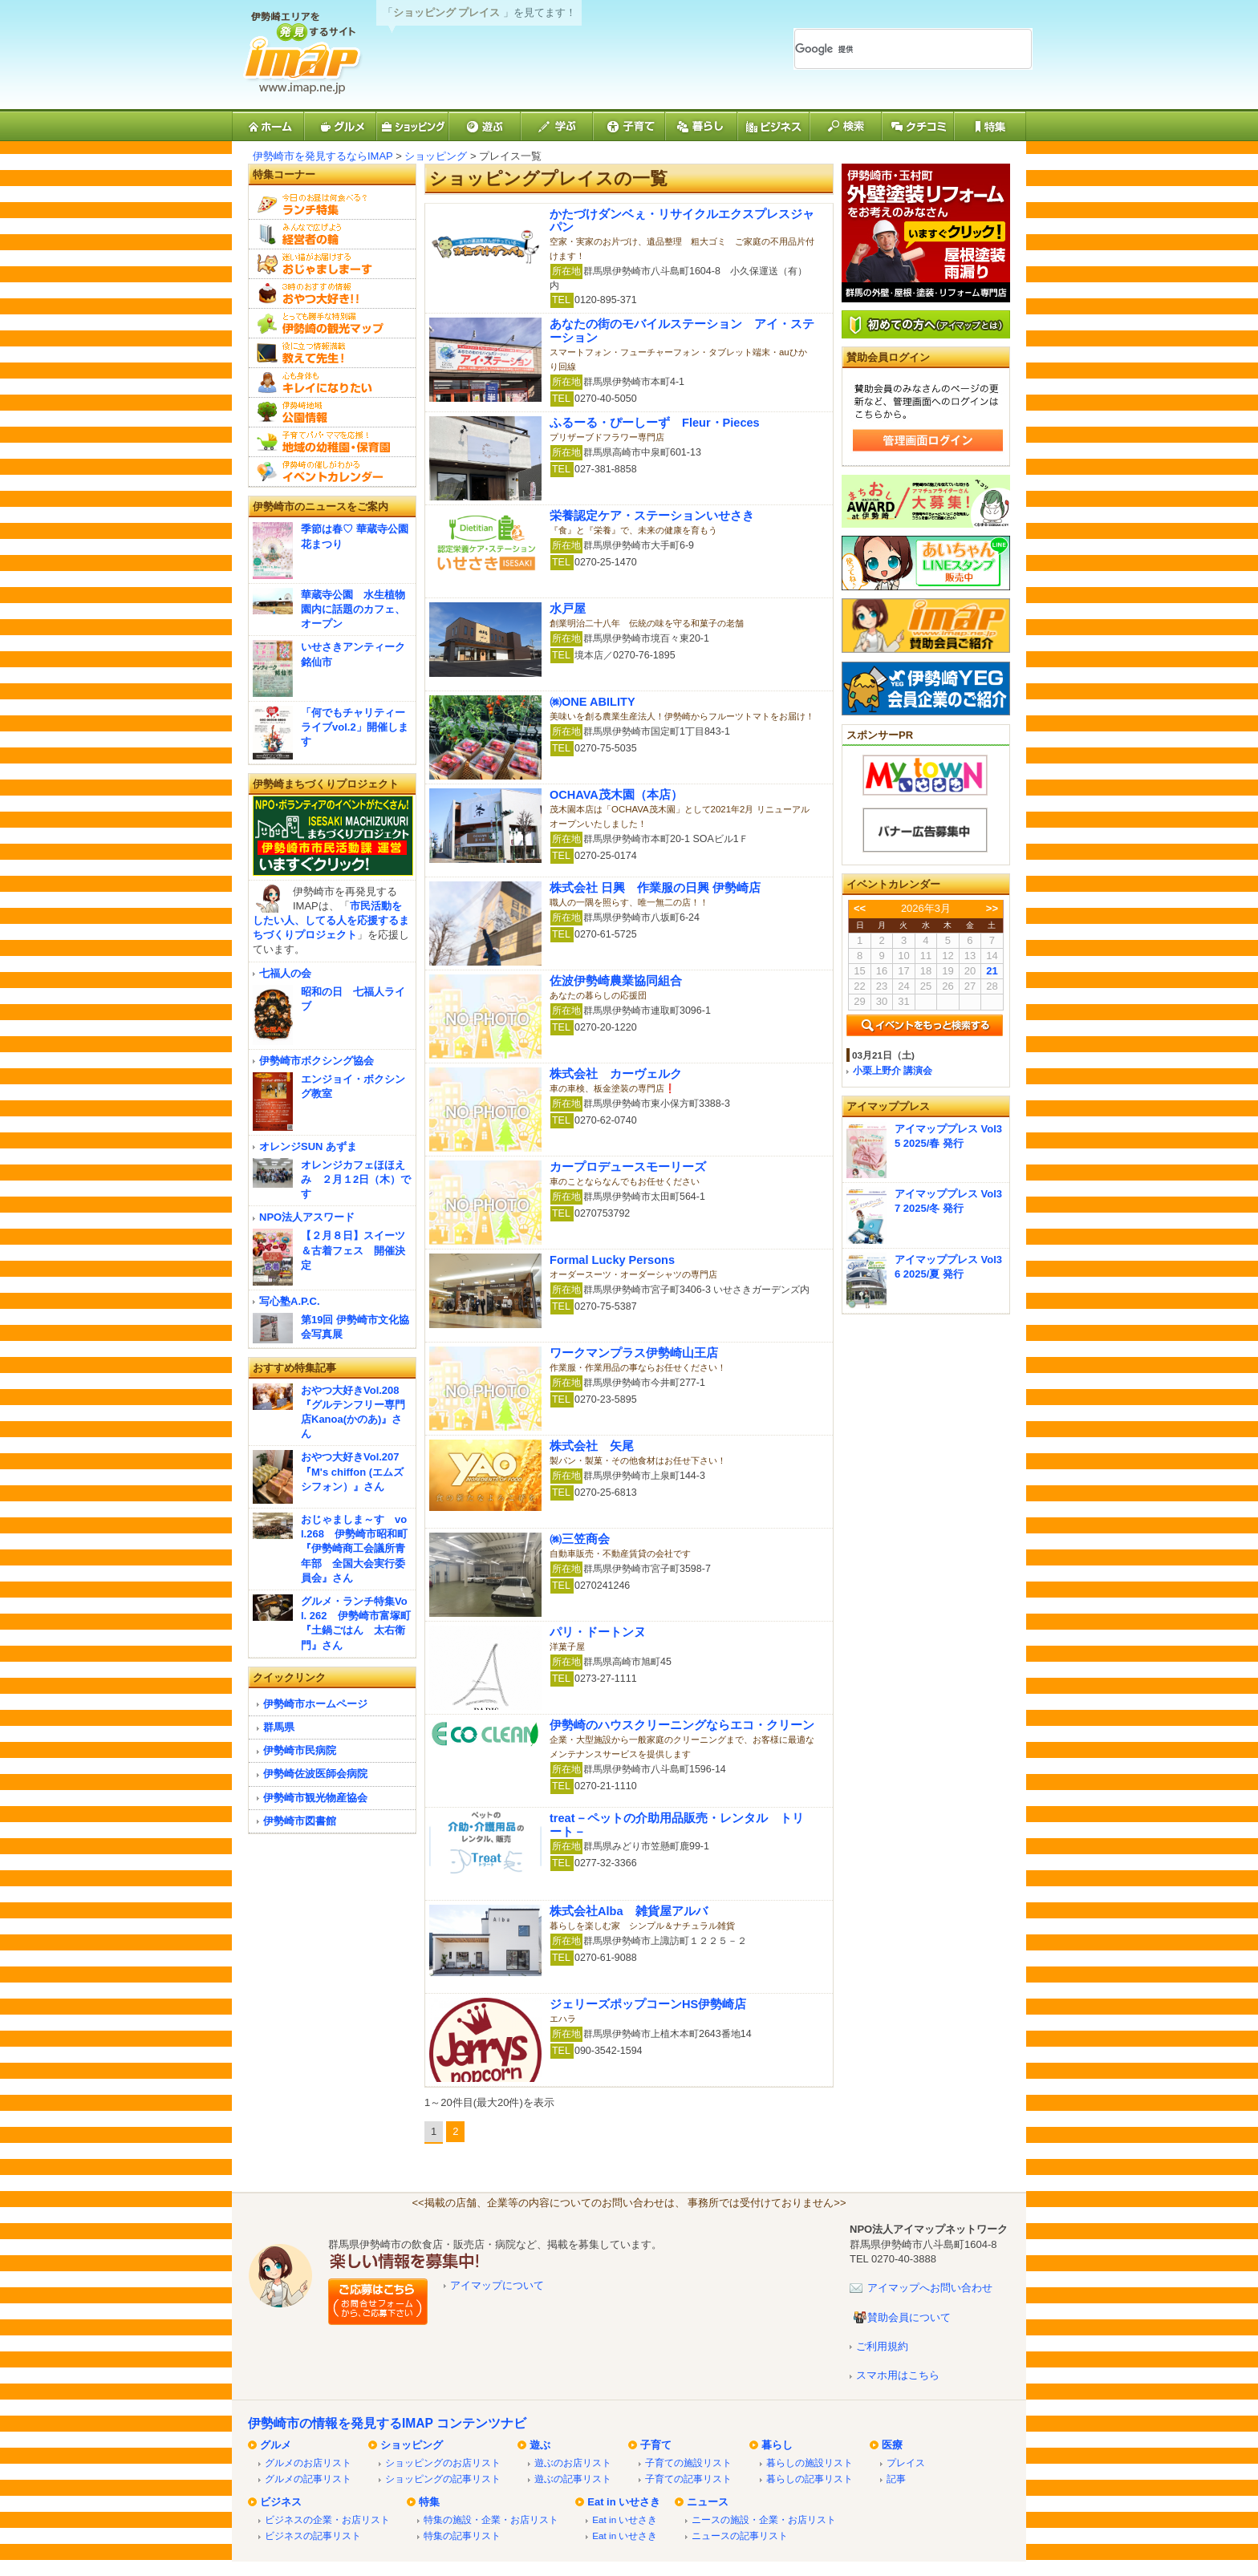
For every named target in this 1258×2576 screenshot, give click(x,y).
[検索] (893, 49)
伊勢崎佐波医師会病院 (315, 1774)
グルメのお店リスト (308, 2462)
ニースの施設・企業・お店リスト (764, 2519)
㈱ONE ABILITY (592, 701)
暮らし (777, 2445)
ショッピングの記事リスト (443, 2478)
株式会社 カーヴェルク (616, 1073)
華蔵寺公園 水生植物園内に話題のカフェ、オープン (353, 609)
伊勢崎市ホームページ (315, 1704)
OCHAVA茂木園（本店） (616, 794)
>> (992, 908)
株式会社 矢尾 (592, 1446)
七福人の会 (285, 973)
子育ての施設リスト (688, 2462)
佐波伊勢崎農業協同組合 (616, 980)
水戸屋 (568, 608)
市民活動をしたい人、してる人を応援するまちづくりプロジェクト (331, 920)
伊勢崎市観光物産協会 (315, 1798)
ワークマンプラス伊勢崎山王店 (634, 1353)
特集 (429, 2502)
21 (991, 971)
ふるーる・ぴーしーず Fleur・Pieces (655, 422)
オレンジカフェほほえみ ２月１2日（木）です (356, 1179)
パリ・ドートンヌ (598, 1632)
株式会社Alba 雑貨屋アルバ (629, 1911)
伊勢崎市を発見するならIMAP (323, 156)
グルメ (275, 2445)
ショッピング (435, 156)
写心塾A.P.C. (289, 1301)
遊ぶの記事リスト (572, 2478)
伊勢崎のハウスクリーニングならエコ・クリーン (682, 1725)
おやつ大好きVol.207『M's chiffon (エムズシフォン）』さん (352, 1471)
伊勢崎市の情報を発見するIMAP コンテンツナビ (387, 2423)
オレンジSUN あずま (308, 1146)
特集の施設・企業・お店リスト (491, 2519)
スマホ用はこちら (897, 2375)
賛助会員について (909, 2317)
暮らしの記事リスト (809, 2478)
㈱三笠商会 (580, 1539)
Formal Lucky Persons (612, 1260)
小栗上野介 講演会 (892, 1070)
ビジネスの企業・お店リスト (327, 2519)
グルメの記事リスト (308, 2478)
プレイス (906, 2462)
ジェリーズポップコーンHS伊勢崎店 (648, 2004)
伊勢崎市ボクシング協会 (316, 1061)
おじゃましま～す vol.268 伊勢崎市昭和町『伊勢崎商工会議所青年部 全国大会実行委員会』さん (354, 1548)
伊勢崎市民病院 (299, 1750)
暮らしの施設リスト (809, 2462)
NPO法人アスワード (307, 1217)
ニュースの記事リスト (740, 2535)
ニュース (707, 2502)
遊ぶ (540, 2445)
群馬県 (278, 1727)
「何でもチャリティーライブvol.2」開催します (354, 727)
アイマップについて (497, 2285)
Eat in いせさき (623, 2502)
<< (860, 908)
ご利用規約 (882, 2346)
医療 (892, 2445)
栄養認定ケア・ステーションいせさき (652, 515)
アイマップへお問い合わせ (929, 2288)
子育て (656, 2445)
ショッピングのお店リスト (443, 2462)
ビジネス (281, 2502)
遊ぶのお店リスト (572, 2462)
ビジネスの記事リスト (313, 2535)
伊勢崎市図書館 (299, 1821)
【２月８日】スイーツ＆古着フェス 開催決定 (353, 1249)
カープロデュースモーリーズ (628, 1166)
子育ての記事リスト (688, 2478)
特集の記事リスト (462, 2535)
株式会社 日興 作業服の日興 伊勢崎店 (655, 887)
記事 (896, 2478)
